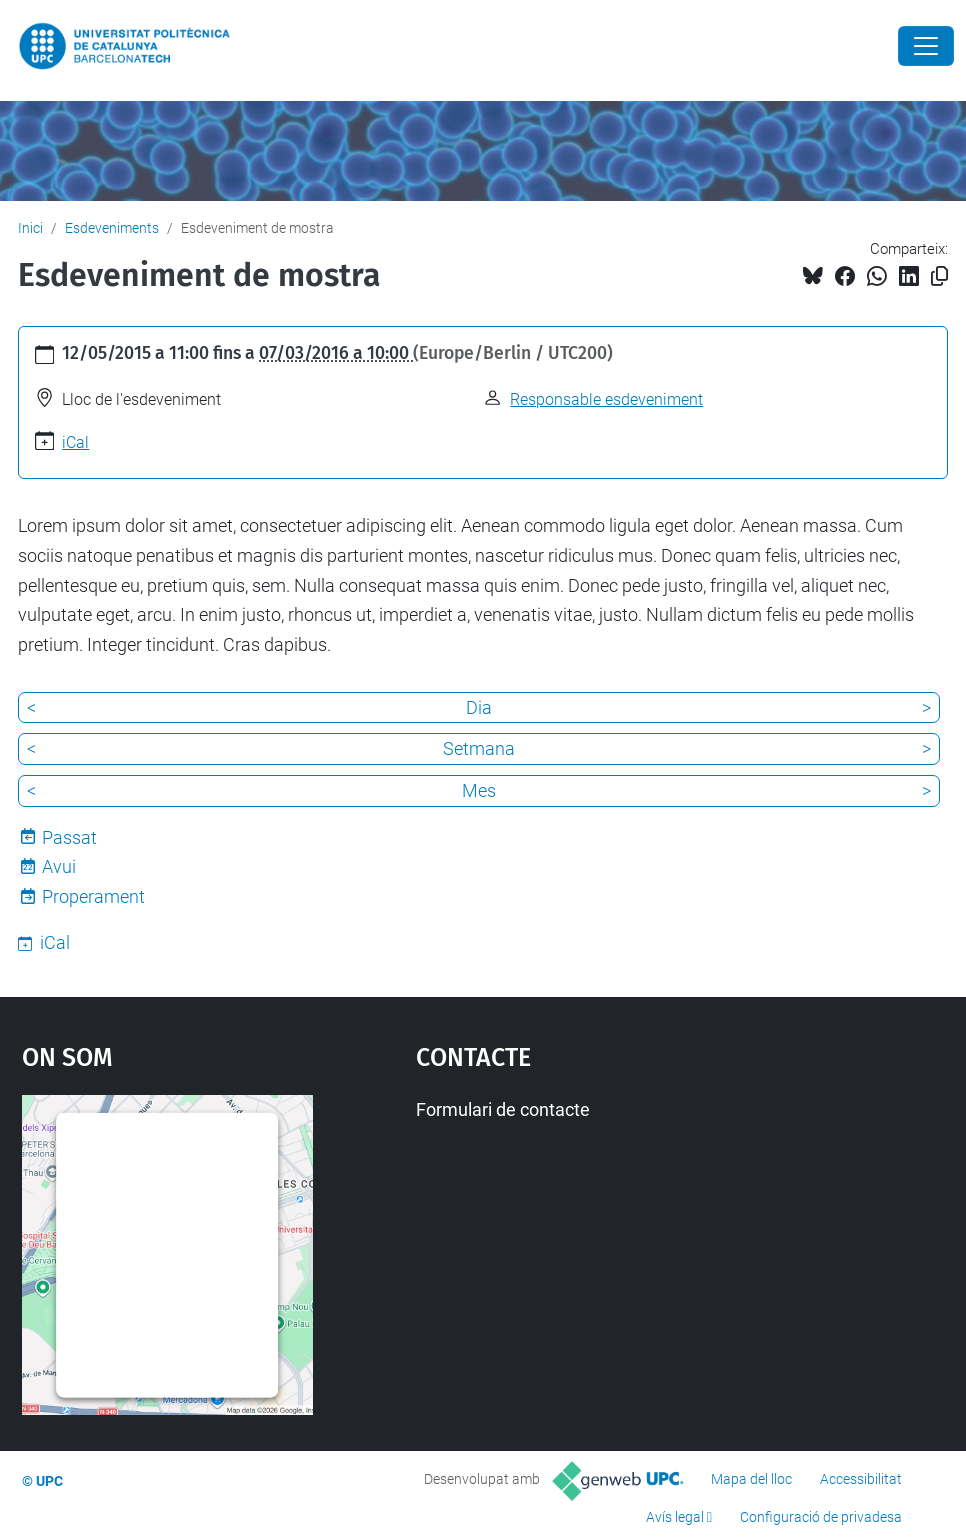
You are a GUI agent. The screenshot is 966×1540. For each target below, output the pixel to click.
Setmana (479, 748)
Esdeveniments (112, 228)
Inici (30, 228)
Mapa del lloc (751, 1479)
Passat (69, 837)
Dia (479, 707)
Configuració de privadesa (821, 1517)
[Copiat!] (939, 276)
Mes (479, 790)
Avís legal (675, 1517)
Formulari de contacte (503, 1109)
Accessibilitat (861, 1479)
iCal (75, 442)
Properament (93, 896)
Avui (59, 866)
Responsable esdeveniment (606, 399)
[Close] (926, 46)
